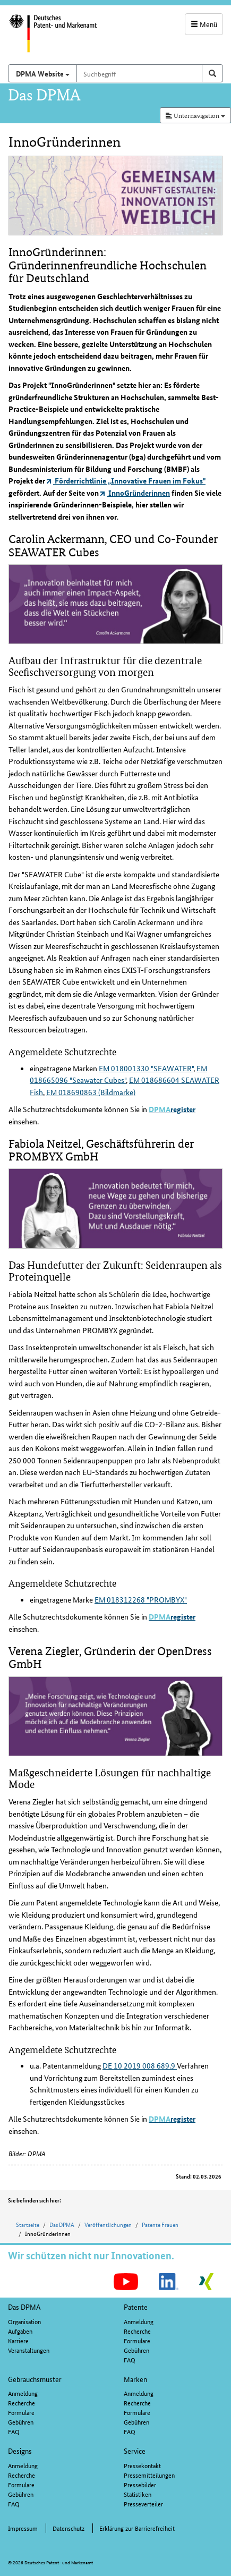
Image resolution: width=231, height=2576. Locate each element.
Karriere (18, 2340)
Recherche (137, 2331)
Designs (20, 2450)
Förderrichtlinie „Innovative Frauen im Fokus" (126, 480)
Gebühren (136, 2350)
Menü (204, 24)
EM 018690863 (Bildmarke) (90, 1092)
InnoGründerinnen (135, 492)
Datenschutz (68, 2528)
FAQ (129, 2359)
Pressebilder (140, 2484)
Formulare (137, 2340)
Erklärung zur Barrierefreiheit (137, 2528)
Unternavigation (195, 115)
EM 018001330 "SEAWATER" (146, 1068)
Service (135, 2450)
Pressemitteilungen (149, 2475)
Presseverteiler (143, 2503)
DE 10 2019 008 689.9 (139, 2065)
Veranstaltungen (28, 2350)
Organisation (24, 2321)
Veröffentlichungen (108, 2224)
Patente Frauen (160, 2224)
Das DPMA (61, 2224)
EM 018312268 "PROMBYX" (141, 1599)
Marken (135, 2379)
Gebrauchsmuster (35, 2379)
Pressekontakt (142, 2465)
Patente (136, 2306)
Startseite (27, 2224)
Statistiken (137, 2494)
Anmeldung (138, 2321)
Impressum (23, 2528)
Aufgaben (20, 2331)
